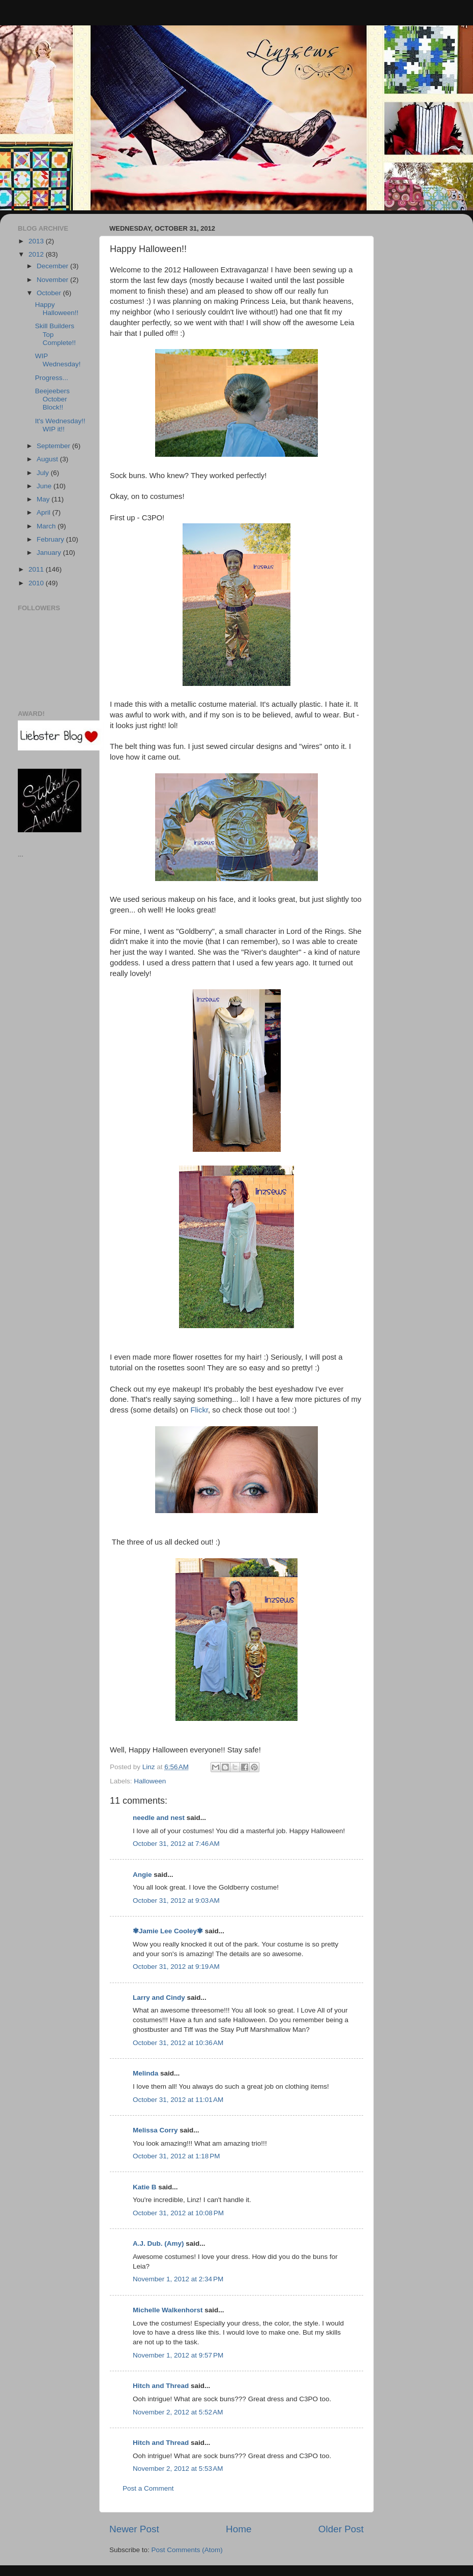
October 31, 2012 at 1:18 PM (176, 2156)
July (44, 473)
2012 (37, 254)
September (54, 446)
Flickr (199, 1410)
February (51, 539)
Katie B (145, 2187)
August (48, 459)
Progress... (51, 378)
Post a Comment (148, 2488)
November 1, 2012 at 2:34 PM (178, 2279)
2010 (37, 583)
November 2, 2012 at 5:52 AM (178, 2412)
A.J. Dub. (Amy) (158, 2243)
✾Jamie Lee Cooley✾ (168, 1931)
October (50, 293)
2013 (37, 241)
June (45, 486)
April (44, 512)
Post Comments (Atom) (187, 2550)
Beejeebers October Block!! (52, 399)
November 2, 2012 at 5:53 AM (178, 2468)
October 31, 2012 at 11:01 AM (178, 2099)
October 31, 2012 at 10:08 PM (178, 2213)
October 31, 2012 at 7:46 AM (176, 1843)
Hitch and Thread (161, 2386)
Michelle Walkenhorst (168, 2310)
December (53, 266)
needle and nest (159, 1817)
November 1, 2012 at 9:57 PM (178, 2355)
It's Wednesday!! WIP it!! (60, 425)
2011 (37, 569)
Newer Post (134, 2529)
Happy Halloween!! (57, 309)
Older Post (341, 2529)
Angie (142, 1874)
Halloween (150, 1781)
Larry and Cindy (159, 1997)
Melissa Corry (155, 2130)
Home (238, 2529)
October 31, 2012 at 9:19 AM (176, 1966)
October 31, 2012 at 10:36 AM (178, 2043)
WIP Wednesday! (58, 360)
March (47, 526)
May (44, 499)
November (53, 280)
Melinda (145, 2073)
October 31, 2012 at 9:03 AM (176, 1900)
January (50, 552)
